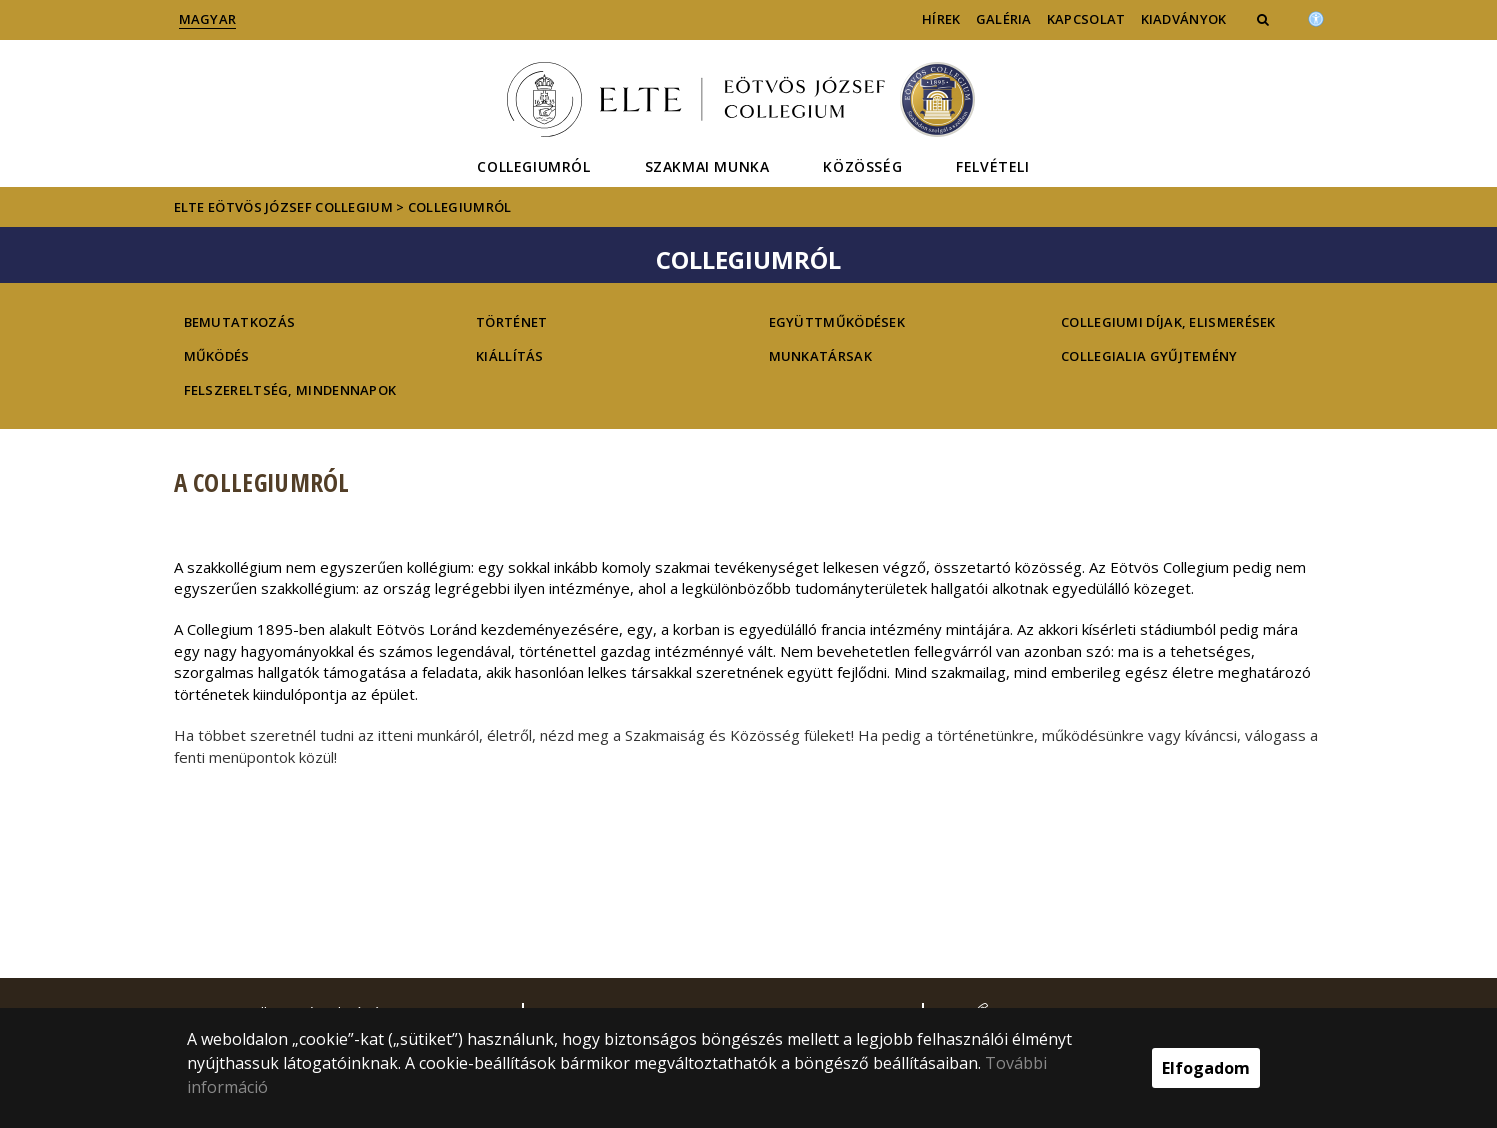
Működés (217, 356)
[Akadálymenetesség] (1316, 17)
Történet (511, 322)
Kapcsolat (1086, 19)
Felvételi (992, 166)
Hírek (941, 19)
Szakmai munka (707, 166)
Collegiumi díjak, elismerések (1168, 322)
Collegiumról (533, 166)
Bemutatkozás (240, 322)
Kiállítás (510, 356)
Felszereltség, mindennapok (290, 390)
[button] (1265, 19)
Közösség (862, 166)
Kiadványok (1184, 19)
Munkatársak (820, 356)
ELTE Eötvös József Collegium (283, 207)
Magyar (208, 19)
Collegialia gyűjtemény (1149, 356)
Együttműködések (837, 322)
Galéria (1004, 19)
